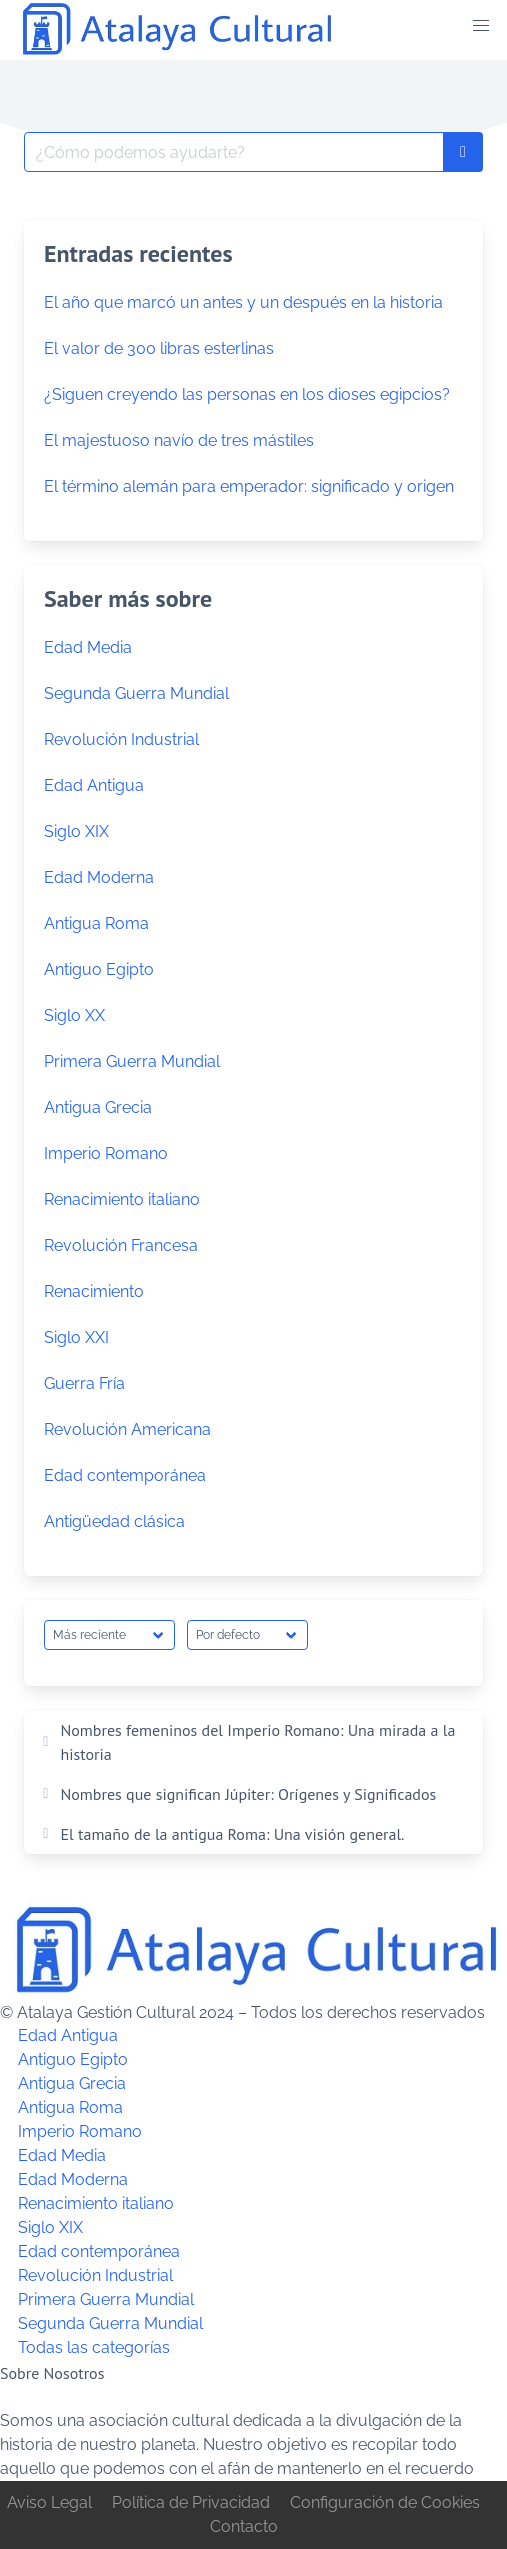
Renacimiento (94, 1291)
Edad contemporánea (125, 1475)
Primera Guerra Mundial (132, 1061)
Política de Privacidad (191, 2502)
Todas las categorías (94, 2348)
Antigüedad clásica (114, 1521)
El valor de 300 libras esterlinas (159, 348)
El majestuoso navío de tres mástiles (179, 440)
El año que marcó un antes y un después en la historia (243, 302)
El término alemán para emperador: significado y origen (249, 486)
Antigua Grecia (98, 1107)
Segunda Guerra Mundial (136, 693)
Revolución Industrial (121, 739)
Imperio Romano (106, 1153)
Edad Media (88, 647)
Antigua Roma (96, 923)
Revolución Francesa (121, 1245)
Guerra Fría (84, 1383)
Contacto (244, 2526)
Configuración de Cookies (385, 2502)
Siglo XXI (76, 1337)
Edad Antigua (94, 785)
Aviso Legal (49, 2502)
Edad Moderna (99, 877)
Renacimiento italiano (122, 1199)
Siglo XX (74, 1015)
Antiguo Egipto (99, 969)
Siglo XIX (76, 831)
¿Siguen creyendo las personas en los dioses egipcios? (247, 394)
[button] (481, 26)
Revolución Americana (127, 1429)
